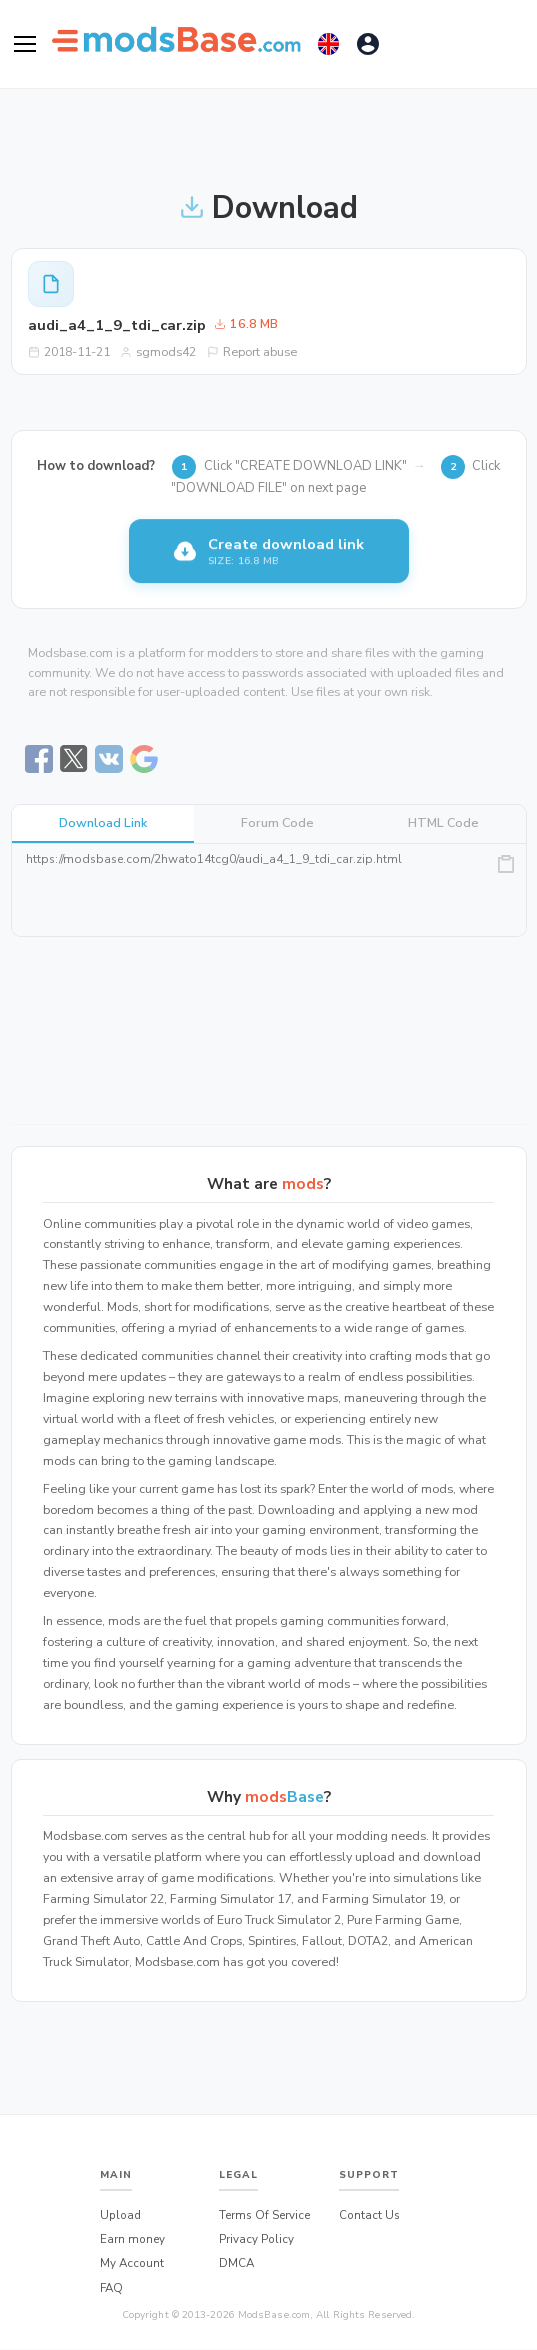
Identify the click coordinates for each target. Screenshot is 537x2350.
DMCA (236, 2263)
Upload (120, 2215)
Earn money (132, 2239)
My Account (132, 2263)
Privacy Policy (256, 2239)
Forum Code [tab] (277, 822)
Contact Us (369, 2215)
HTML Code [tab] (443, 822)
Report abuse (252, 352)
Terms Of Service (264, 2215)
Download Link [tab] (103, 822)
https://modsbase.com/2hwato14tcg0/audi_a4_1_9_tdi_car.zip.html (269, 890)
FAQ (111, 2288)
